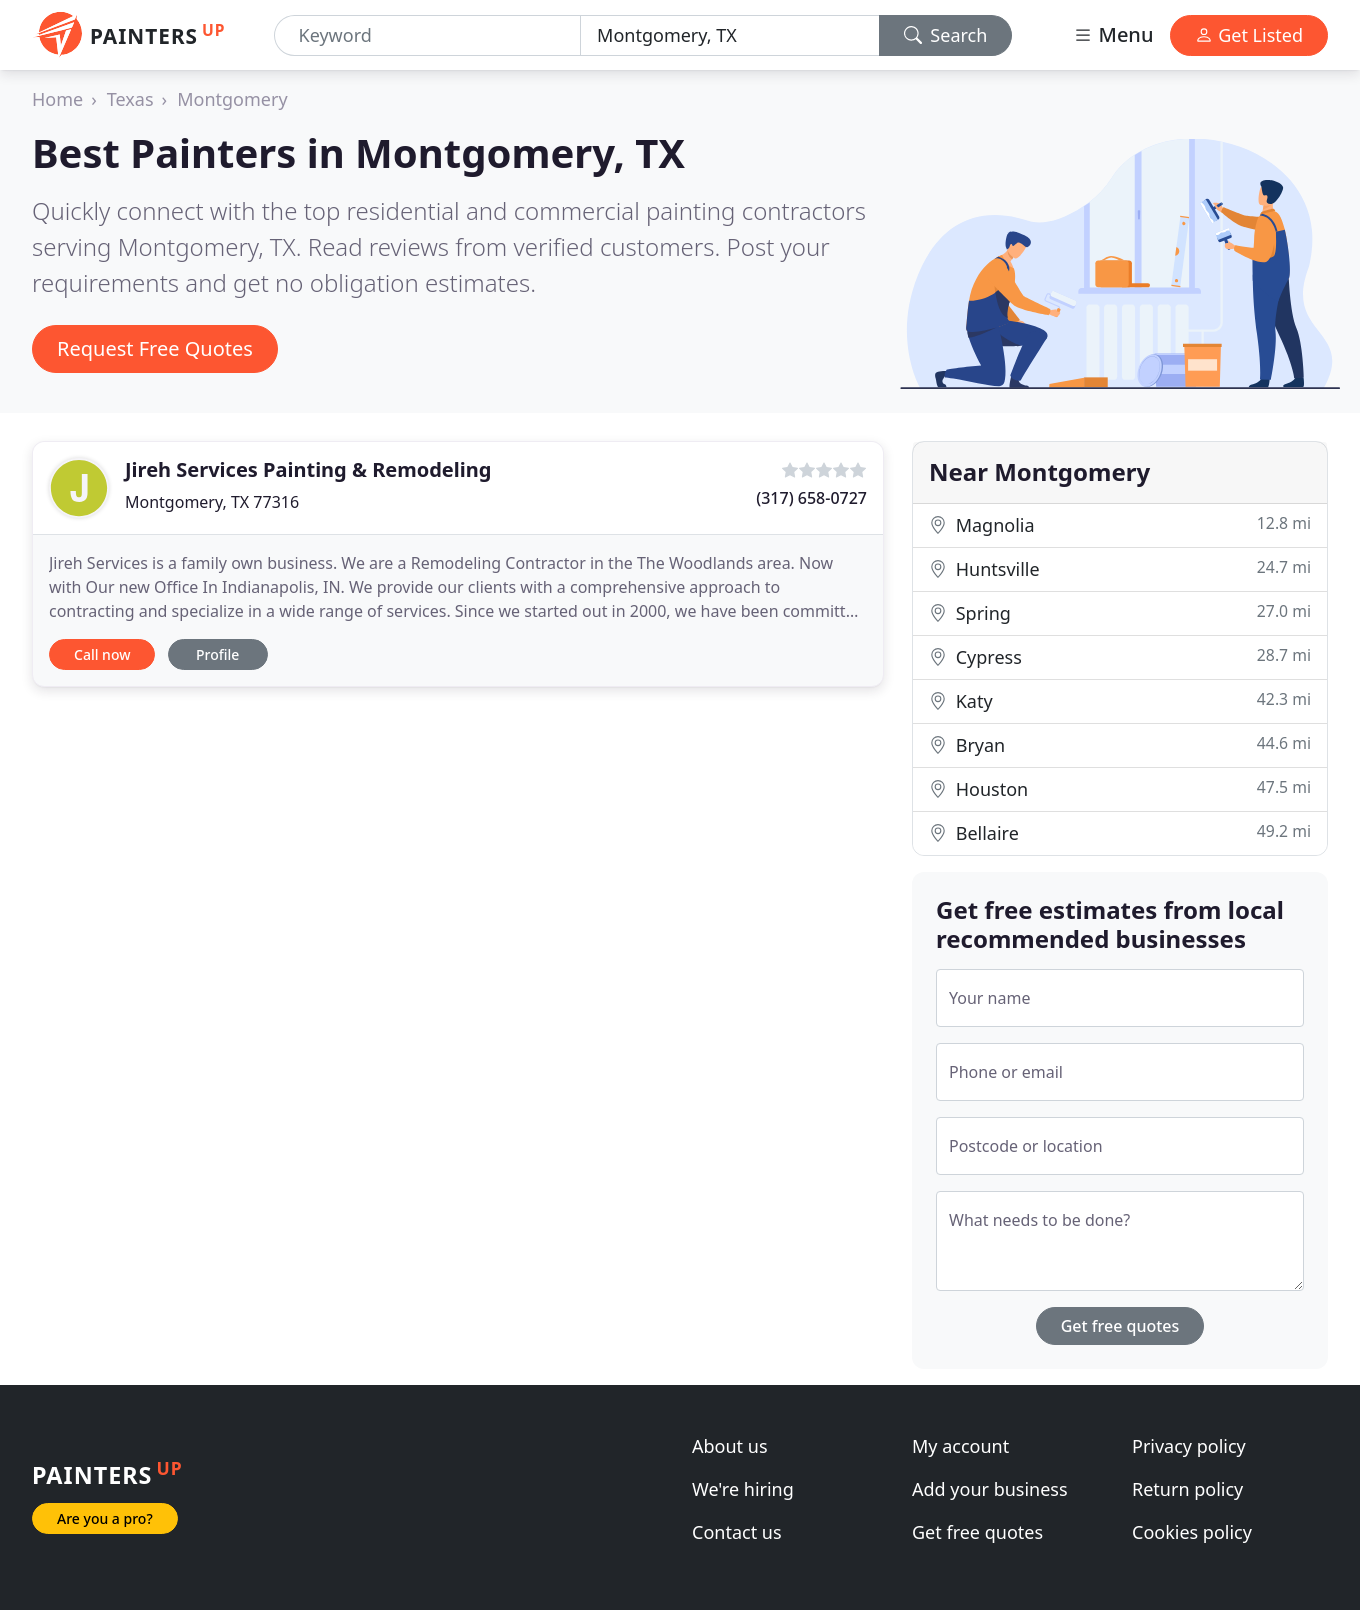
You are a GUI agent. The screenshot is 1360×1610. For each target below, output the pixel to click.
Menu (1113, 34)
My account (960, 1446)
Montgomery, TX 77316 (212, 502)
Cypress (1120, 656)
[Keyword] (428, 35)
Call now (102, 654)
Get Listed (1249, 35)
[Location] (730, 35)
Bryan (1120, 744)
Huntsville (1120, 568)
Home (57, 99)
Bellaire (1120, 832)
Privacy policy (1189, 1446)
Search (946, 35)
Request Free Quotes (155, 348)
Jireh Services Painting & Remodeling (308, 469)
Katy (1120, 700)
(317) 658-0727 (811, 498)
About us (730, 1446)
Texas (130, 99)
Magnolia (1120, 524)
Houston (1120, 788)
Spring (1120, 612)
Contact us (737, 1532)
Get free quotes (1120, 1326)
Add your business (990, 1489)
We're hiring (743, 1489)
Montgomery (232, 99)
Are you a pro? (105, 1518)
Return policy (1187, 1489)
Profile (217, 654)
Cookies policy (1192, 1532)
